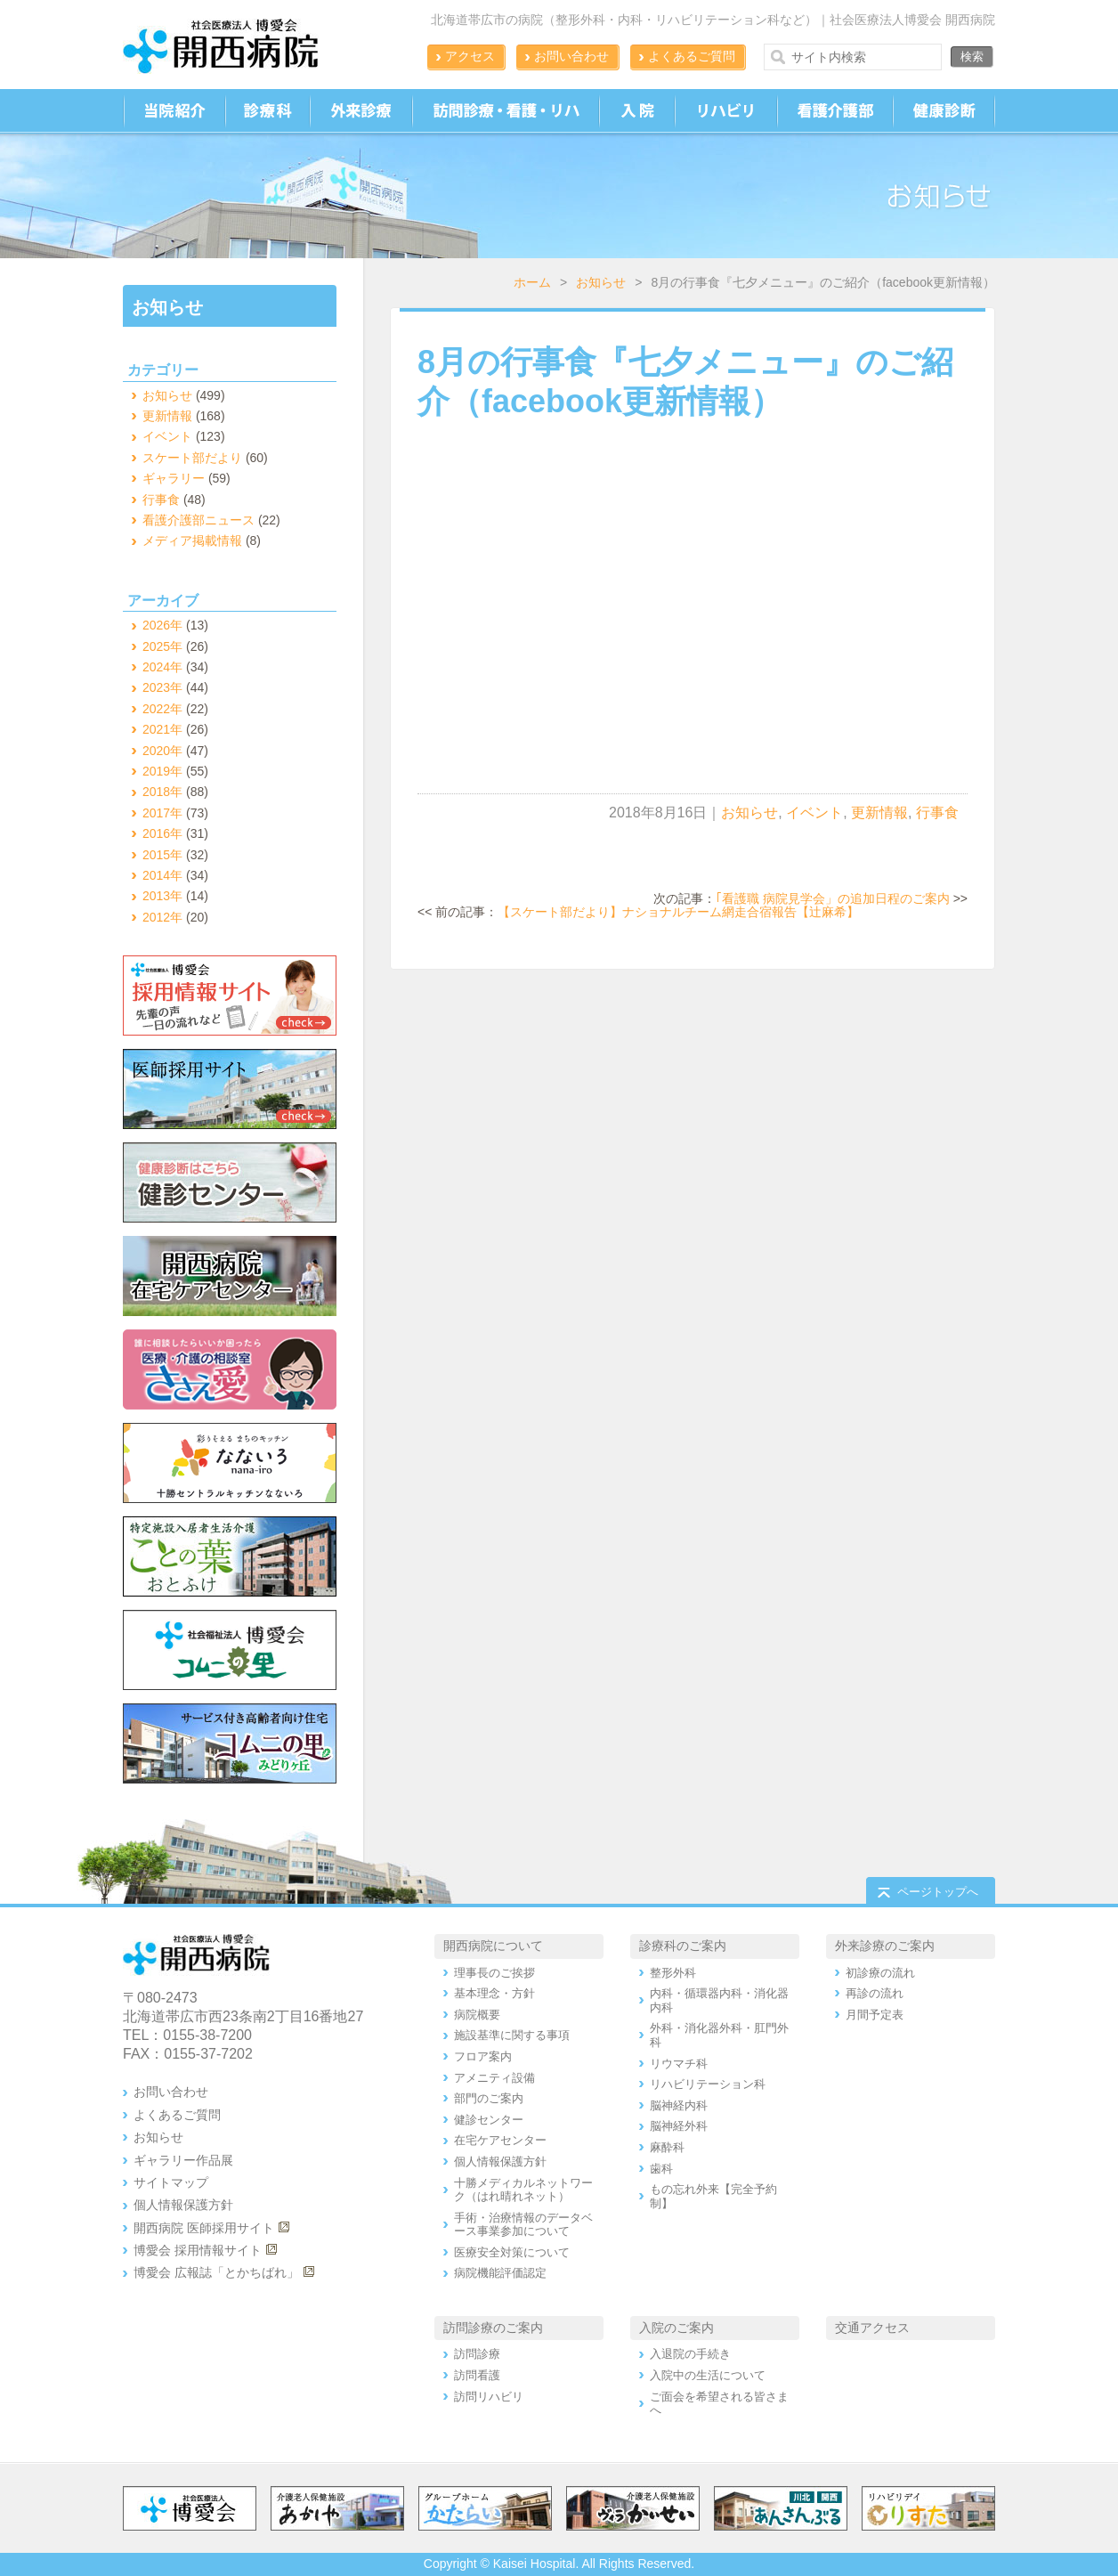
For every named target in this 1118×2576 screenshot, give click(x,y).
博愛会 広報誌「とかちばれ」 (216, 2272)
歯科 (661, 2168)
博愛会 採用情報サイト (198, 2250)
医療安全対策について (512, 2252)
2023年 (162, 687)
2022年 (162, 709)
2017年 (162, 813)
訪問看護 (477, 2375)
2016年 (162, 833)
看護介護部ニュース (198, 520)
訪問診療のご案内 (493, 2327)
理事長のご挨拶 (494, 1972)
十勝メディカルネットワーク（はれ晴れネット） (523, 2190)
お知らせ (601, 282)
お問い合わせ (571, 56)
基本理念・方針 (494, 1993)
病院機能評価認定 (500, 2272)
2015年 (162, 855)
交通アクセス (872, 2327)
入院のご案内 (676, 2327)
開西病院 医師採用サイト (204, 2228)
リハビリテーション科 (708, 2084)
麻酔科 (667, 2147)
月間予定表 (874, 2014)
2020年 (162, 751)
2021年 (162, 729)
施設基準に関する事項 (512, 2035)
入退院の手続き (690, 2354)
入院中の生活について (708, 2375)
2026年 (162, 625)
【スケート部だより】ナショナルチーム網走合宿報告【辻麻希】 (678, 912)
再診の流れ (874, 1993)
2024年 (162, 667)
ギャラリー (173, 478)
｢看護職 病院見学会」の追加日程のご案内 (833, 898)
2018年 (162, 791)
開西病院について (493, 1945)
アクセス (470, 56)
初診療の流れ (880, 1972)
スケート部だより (192, 458)
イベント (814, 812)
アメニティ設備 (494, 2077)
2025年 (162, 646)
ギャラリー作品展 (183, 2160)
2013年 (162, 896)
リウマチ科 (679, 2063)
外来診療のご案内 (885, 1945)
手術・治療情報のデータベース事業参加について (523, 2225)
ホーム (532, 282)
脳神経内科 (679, 2105)
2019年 (162, 771)
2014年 (162, 875)
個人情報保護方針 (183, 2205)
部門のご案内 (488, 2098)
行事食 (937, 812)
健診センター (488, 2119)
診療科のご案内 (682, 1945)
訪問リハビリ (488, 2396)
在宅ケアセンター (500, 2140)
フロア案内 (483, 2056)
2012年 (162, 917)
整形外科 (673, 1972)
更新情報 (879, 812)
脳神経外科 (679, 2126)
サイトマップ (171, 2182)
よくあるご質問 (691, 56)
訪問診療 (477, 2354)
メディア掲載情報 (192, 540)
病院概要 (477, 2014)
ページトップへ (937, 1891)
